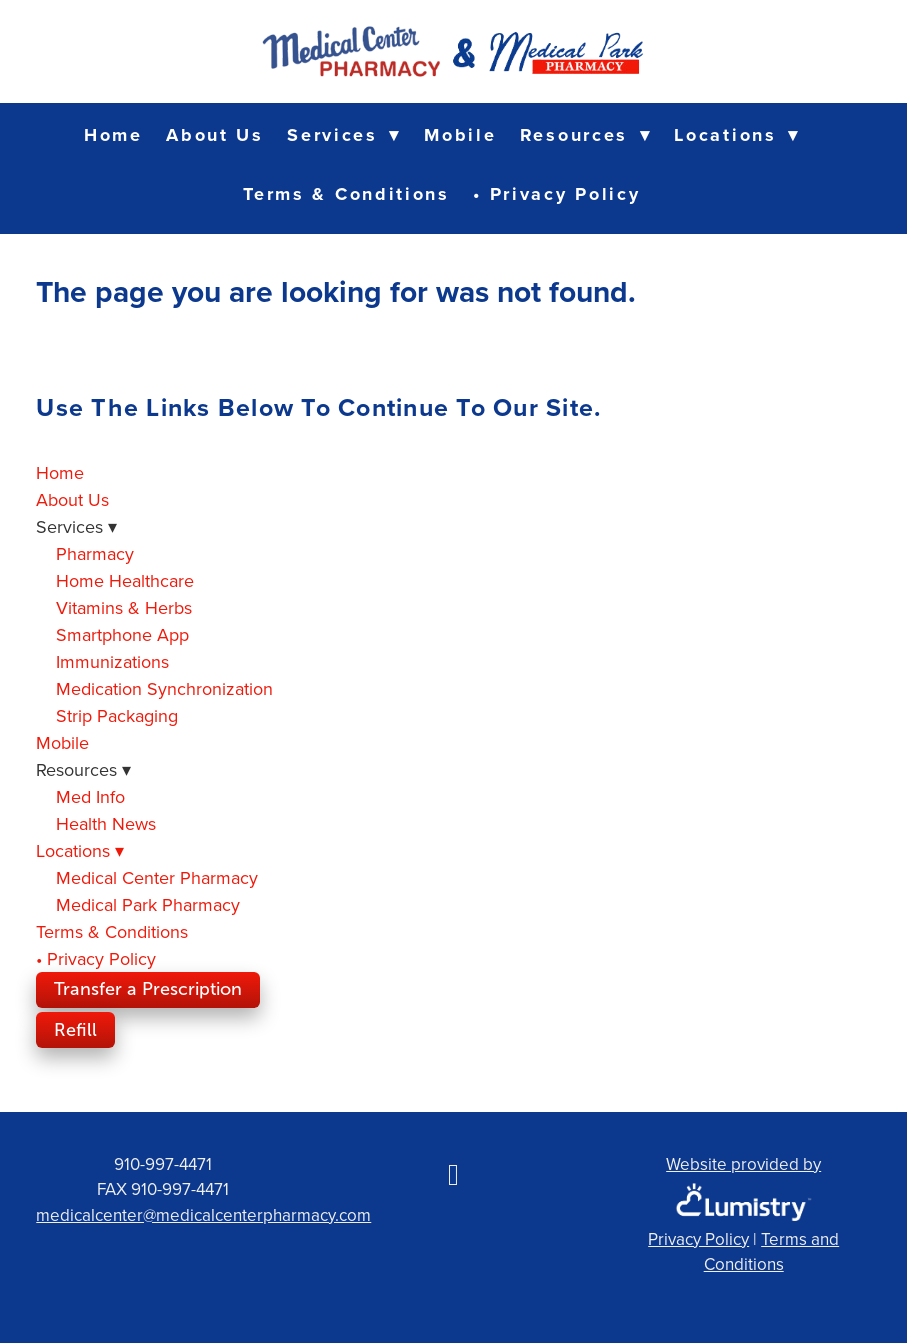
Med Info (90, 796)
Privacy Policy (698, 1239)
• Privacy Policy (556, 194)
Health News (106, 823)
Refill (75, 1030)
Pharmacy (95, 553)
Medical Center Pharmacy (157, 877)
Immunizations (112, 661)
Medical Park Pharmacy (148, 904)
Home (113, 135)
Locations (736, 135)
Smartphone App (122, 634)
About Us (215, 135)
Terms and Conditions (772, 1252)
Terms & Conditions (346, 194)
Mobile (460, 135)
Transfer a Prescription (148, 989)
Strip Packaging (117, 715)
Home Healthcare (125, 580)
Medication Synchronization (164, 688)
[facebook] (453, 1174)
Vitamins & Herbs (124, 607)
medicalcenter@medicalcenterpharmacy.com (203, 1215)
